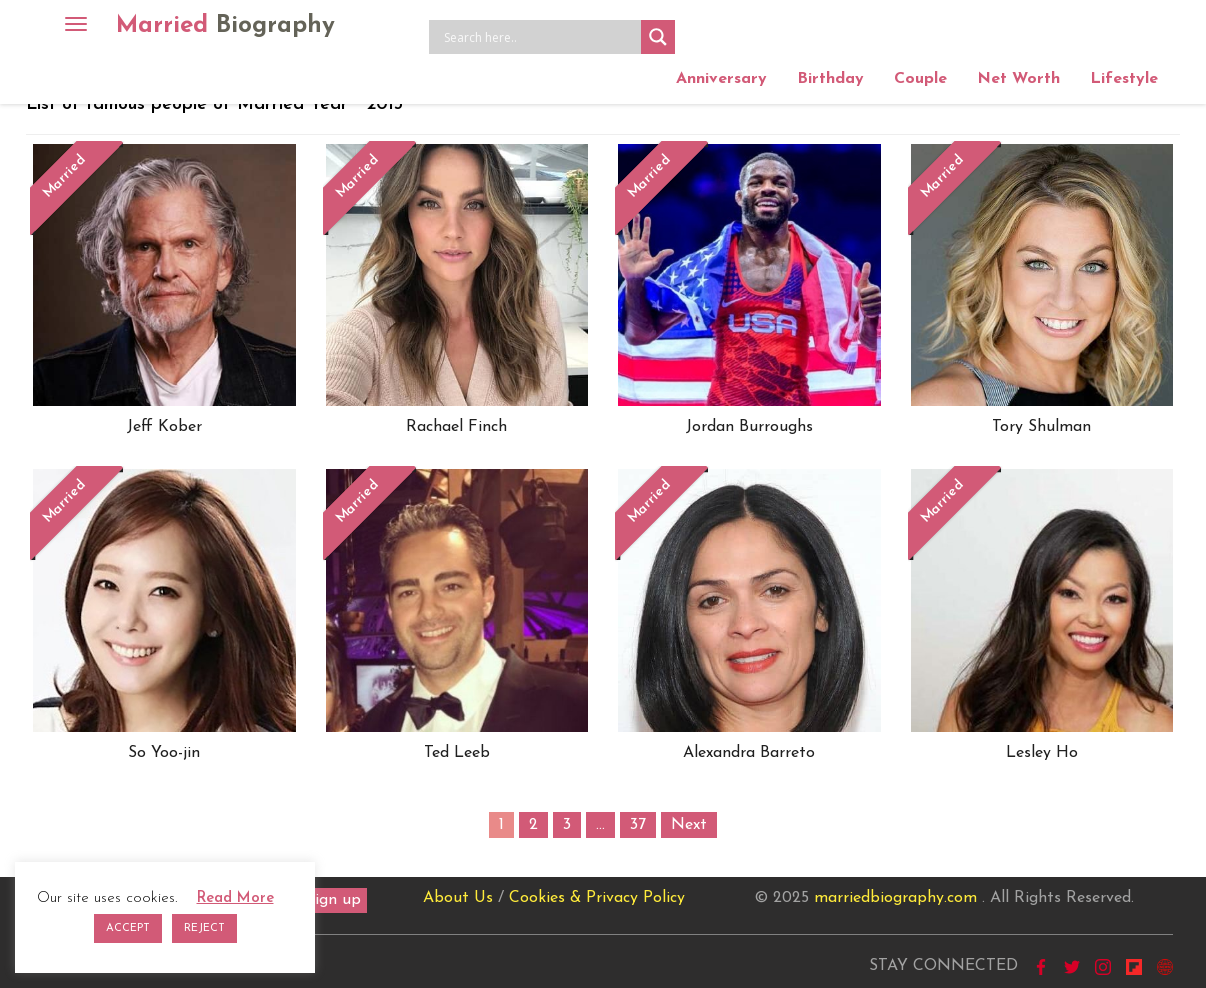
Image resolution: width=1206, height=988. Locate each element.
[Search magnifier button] (658, 37)
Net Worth (1018, 79)
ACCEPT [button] (128, 928)
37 (638, 825)
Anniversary (721, 79)
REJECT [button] (204, 928)
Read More (235, 898)
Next (689, 825)
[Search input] (540, 37)
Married (225, 26)
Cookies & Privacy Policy (597, 898)
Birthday (830, 79)
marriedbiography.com (895, 898)
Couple (920, 79)
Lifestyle (1124, 79)
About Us (458, 898)
